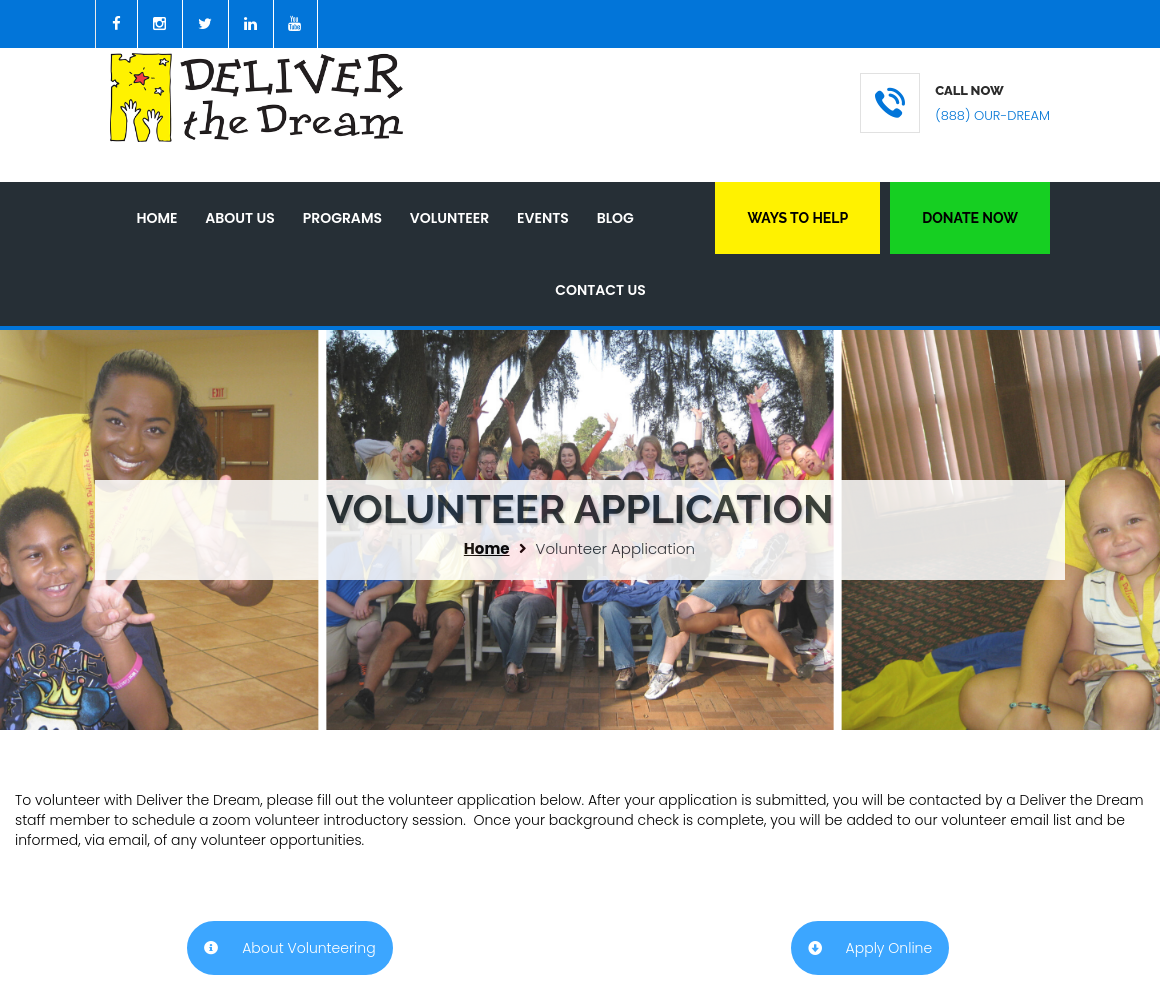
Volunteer (449, 218)
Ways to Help (797, 218)
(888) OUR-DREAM (992, 115)
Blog (615, 218)
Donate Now (970, 218)
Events (543, 218)
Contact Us (600, 290)
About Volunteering (289, 948)
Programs (342, 218)
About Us (239, 218)
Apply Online (870, 948)
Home (156, 218)
